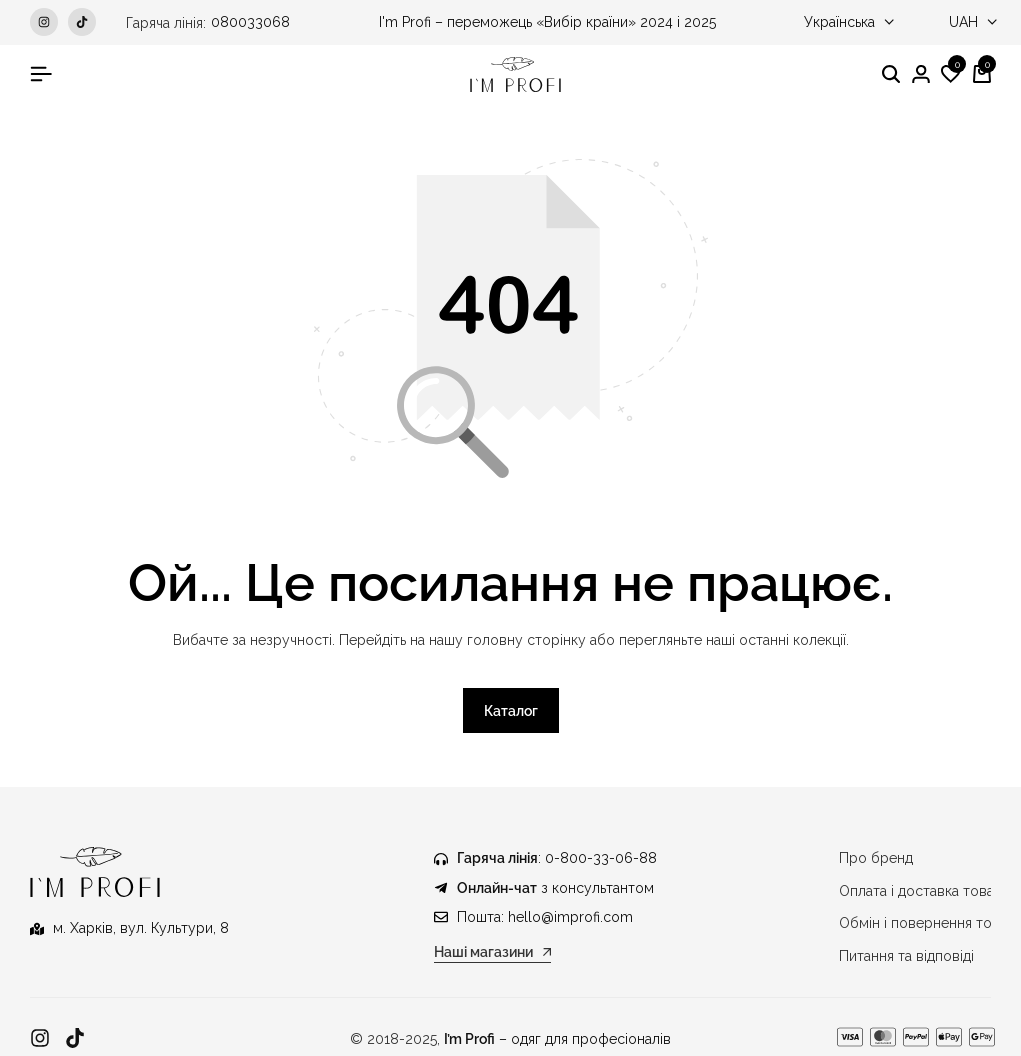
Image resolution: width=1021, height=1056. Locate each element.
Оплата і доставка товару (925, 891)
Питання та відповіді (906, 956)
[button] (951, 75)
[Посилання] (40, 1038)
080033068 (250, 22)
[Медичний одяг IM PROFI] (515, 74)
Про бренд (876, 859)
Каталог (511, 712)
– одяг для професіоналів (557, 1039)
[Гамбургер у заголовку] (41, 74)
